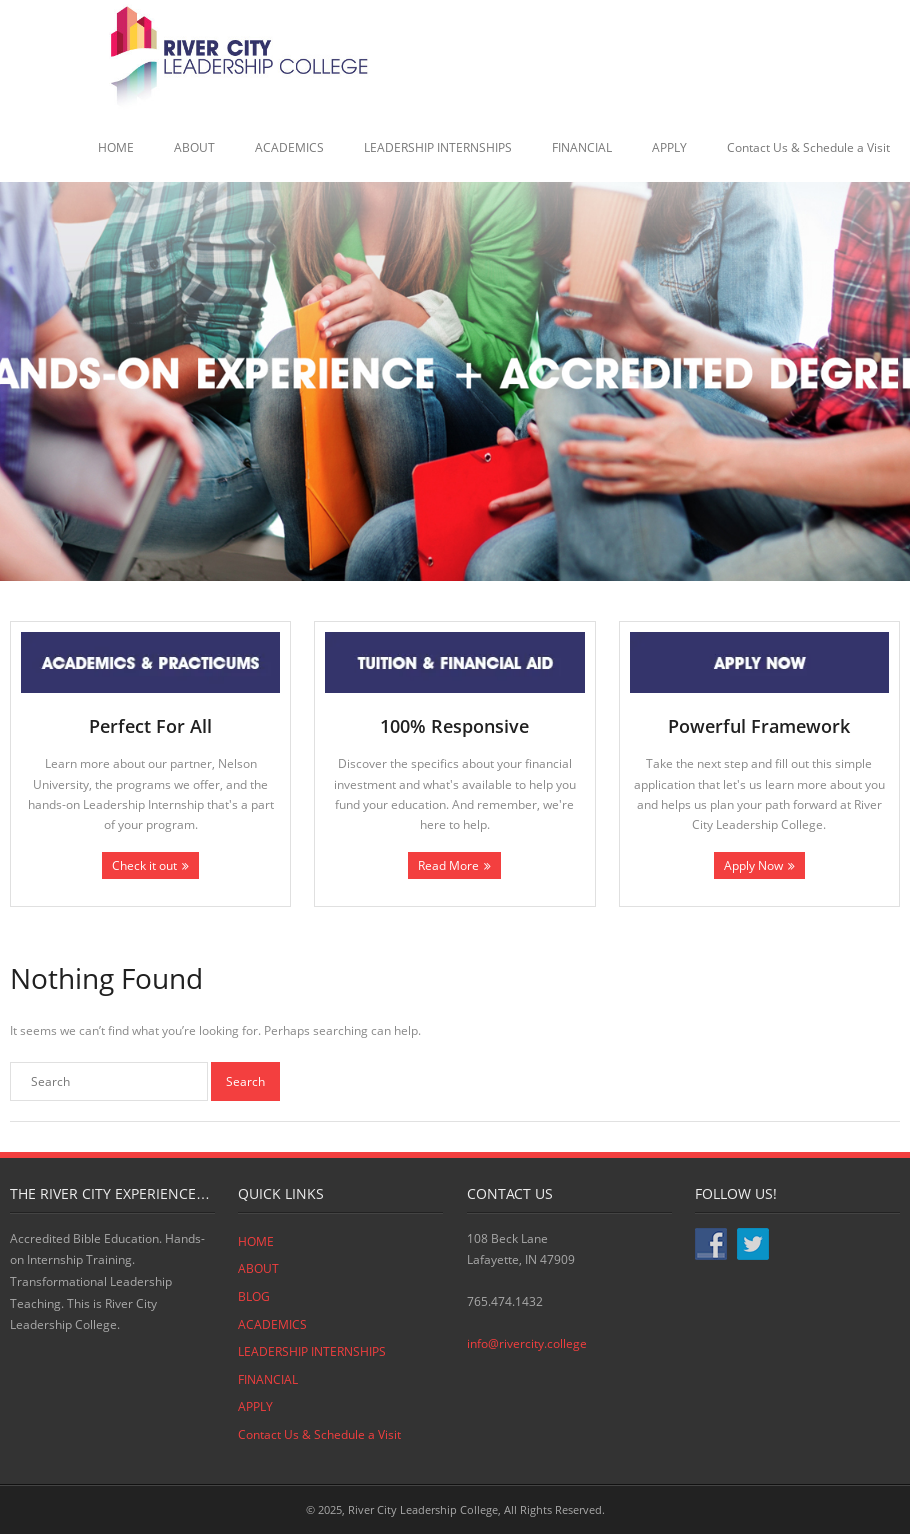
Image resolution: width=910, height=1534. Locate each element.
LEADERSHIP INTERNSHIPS (438, 147)
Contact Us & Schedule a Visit (808, 147)
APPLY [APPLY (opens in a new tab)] (669, 147)
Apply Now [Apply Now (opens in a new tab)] (753, 865)
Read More (448, 865)
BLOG (254, 1296)
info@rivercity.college (527, 1343)
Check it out (144, 865)
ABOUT (194, 147)
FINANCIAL (582, 147)
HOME (116, 147)
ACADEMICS (289, 147)
